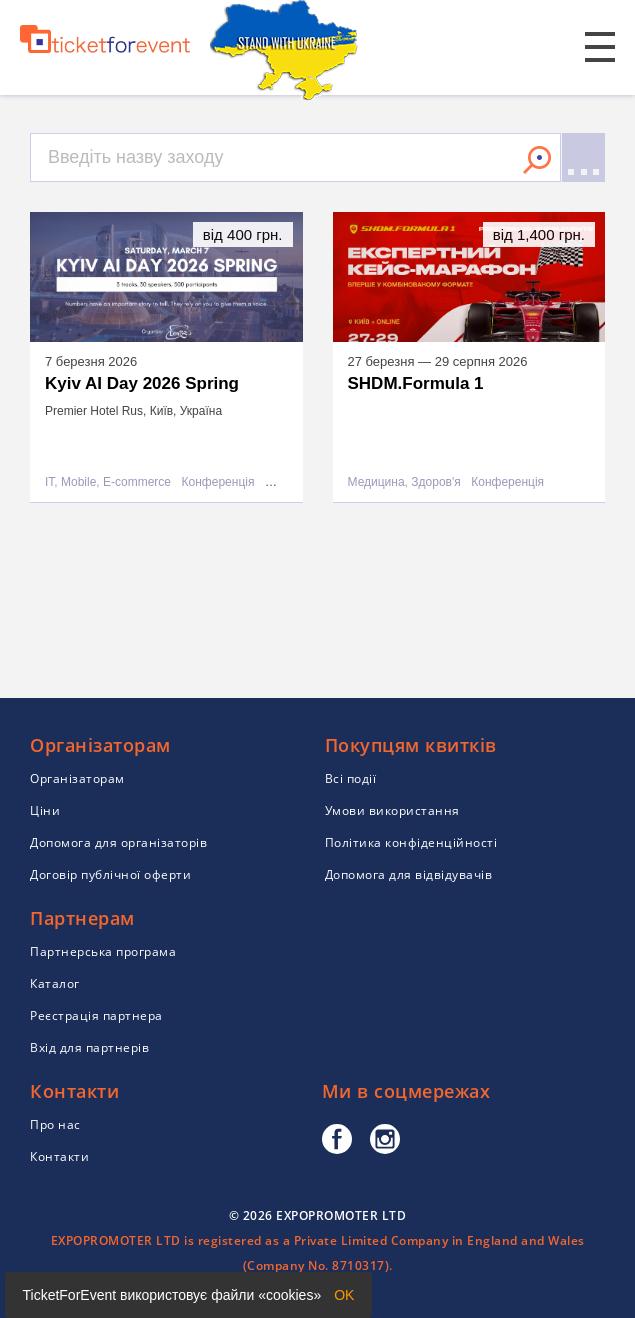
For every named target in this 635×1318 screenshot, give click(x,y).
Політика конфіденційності (411, 842)
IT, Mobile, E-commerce (108, 482)
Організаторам (77, 778)
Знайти (537, 160)
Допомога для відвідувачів (409, 874)
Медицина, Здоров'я (404, 482)
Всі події (351, 778)
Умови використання (392, 810)
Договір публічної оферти (110, 874)
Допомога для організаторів (118, 842)
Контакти (59, 1156)
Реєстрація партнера (96, 1015)
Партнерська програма (103, 951)
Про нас (55, 1124)
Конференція (218, 482)
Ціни (45, 810)
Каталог (55, 983)
